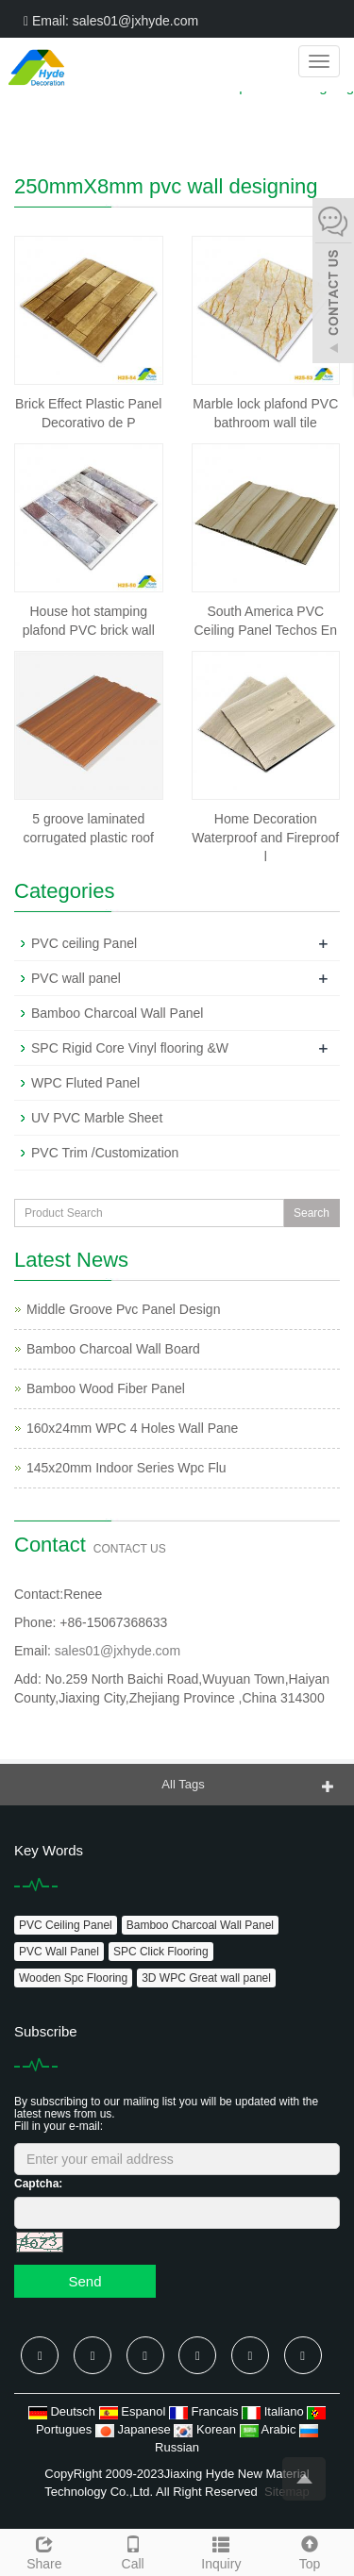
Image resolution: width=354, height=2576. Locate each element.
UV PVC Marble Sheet (96, 1117)
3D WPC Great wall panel (206, 1978)
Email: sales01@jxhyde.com (111, 20)
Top (309, 2550)
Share (44, 2550)
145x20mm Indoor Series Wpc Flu (126, 1467)
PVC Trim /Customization (104, 1152)
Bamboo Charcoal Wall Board (113, 1348)
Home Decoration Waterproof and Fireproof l (265, 837)
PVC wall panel (76, 978)
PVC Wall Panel (59, 1951)
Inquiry (221, 2550)
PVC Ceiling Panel (65, 1925)
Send (84, 2281)
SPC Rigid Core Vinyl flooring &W (129, 1047)
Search (311, 1213)
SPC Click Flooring (161, 1951)
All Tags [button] (182, 1784)
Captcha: (38, 2183)
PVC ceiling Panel (84, 943)
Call (133, 2550)
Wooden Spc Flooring (73, 1978)
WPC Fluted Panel (85, 1082)
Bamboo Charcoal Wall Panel (117, 1013)
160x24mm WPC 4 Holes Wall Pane (132, 1428)
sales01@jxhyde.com (117, 1650)
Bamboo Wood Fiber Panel (105, 1388)
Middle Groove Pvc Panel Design (123, 1309)
